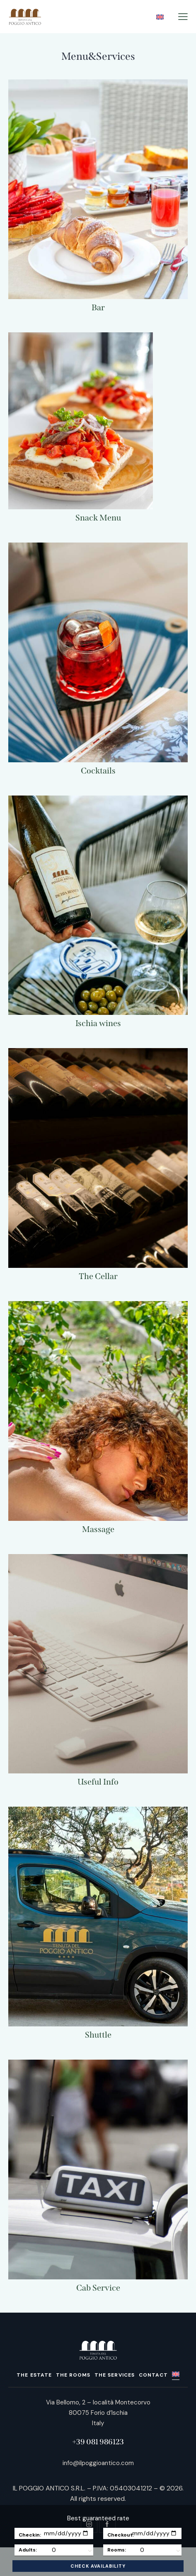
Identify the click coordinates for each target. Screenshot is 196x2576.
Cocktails (98, 770)
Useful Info (98, 1782)
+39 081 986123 (98, 2441)
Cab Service (98, 2288)
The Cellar (98, 1276)
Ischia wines (98, 1023)
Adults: (28, 2550)
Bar (98, 307)
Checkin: (30, 2535)
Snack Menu (98, 517)
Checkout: (120, 2535)
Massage (98, 1529)
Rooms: (116, 2550)
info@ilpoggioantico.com (98, 2463)
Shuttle (98, 2035)
